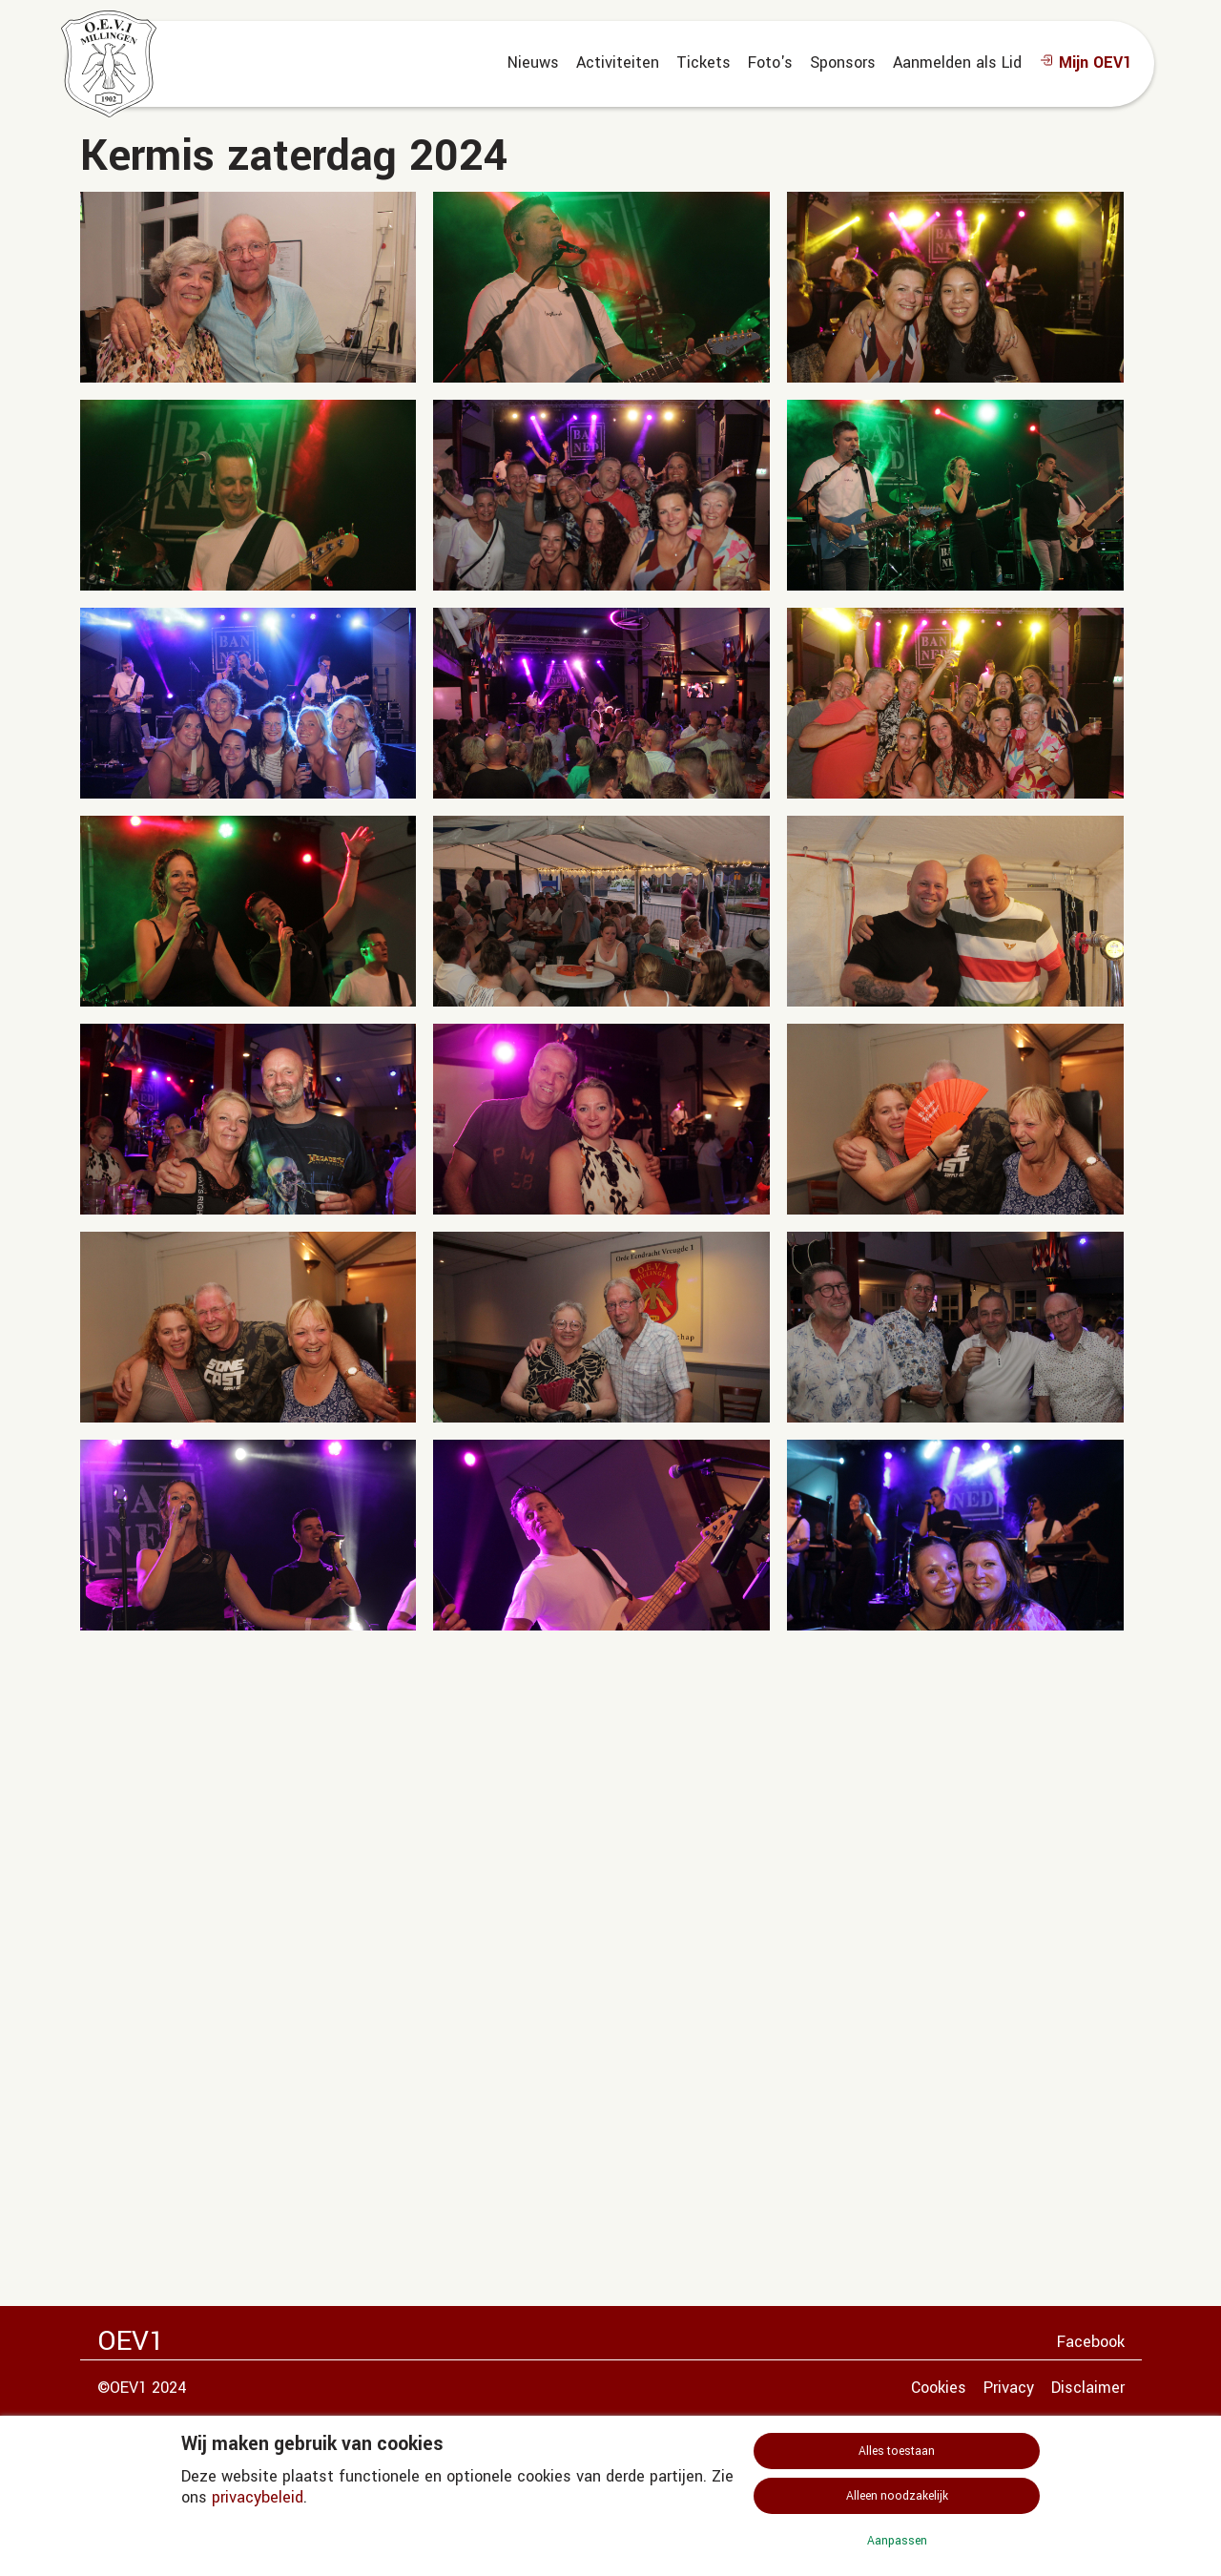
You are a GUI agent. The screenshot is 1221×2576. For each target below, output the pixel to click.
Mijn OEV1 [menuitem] (1085, 62)
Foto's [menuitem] (770, 62)
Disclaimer (1088, 2388)
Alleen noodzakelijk (897, 2495)
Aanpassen (897, 2540)
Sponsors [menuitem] (843, 62)
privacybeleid (257, 2497)
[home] (108, 63)
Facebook (1091, 2342)
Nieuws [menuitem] (533, 62)
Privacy (1008, 2388)
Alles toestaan (897, 2451)
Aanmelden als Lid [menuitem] (957, 62)
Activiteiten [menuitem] (617, 62)
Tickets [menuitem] (703, 62)
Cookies (938, 2388)
